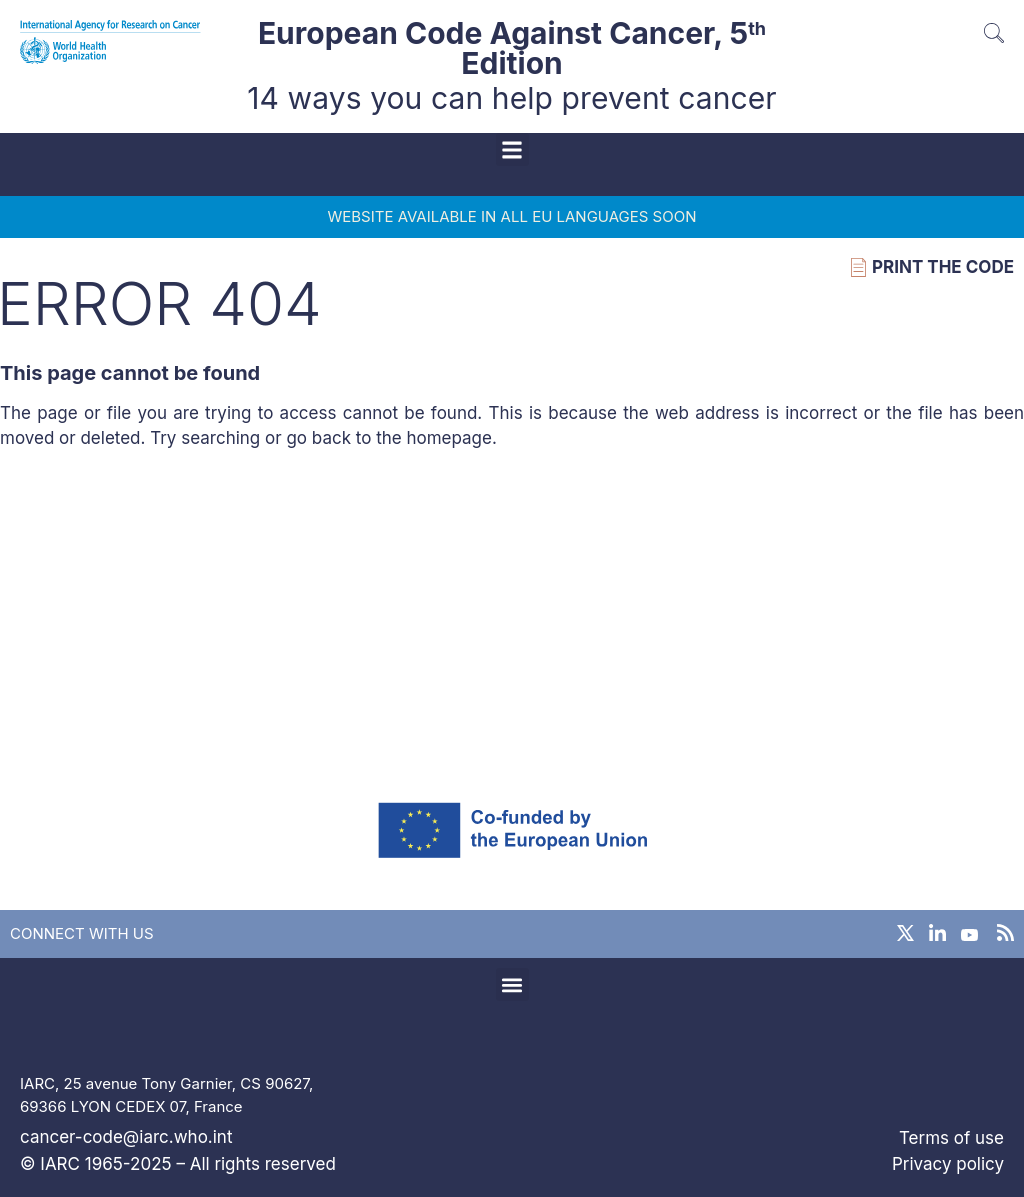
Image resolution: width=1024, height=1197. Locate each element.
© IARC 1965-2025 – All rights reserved (178, 1164)
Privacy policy (948, 1164)
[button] (512, 149)
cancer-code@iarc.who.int (126, 1137)
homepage (449, 438)
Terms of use (951, 1138)
